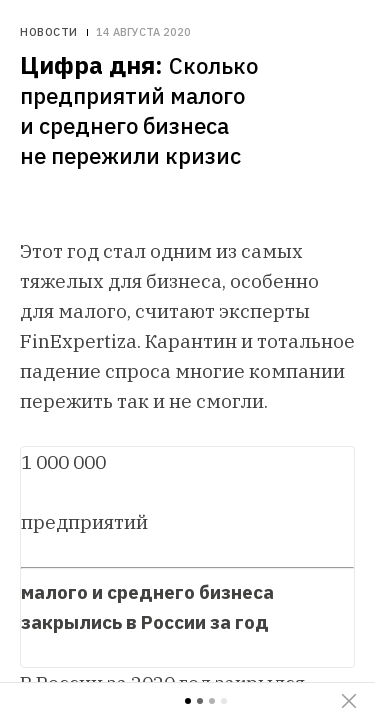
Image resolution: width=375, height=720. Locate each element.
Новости (49, 32)
